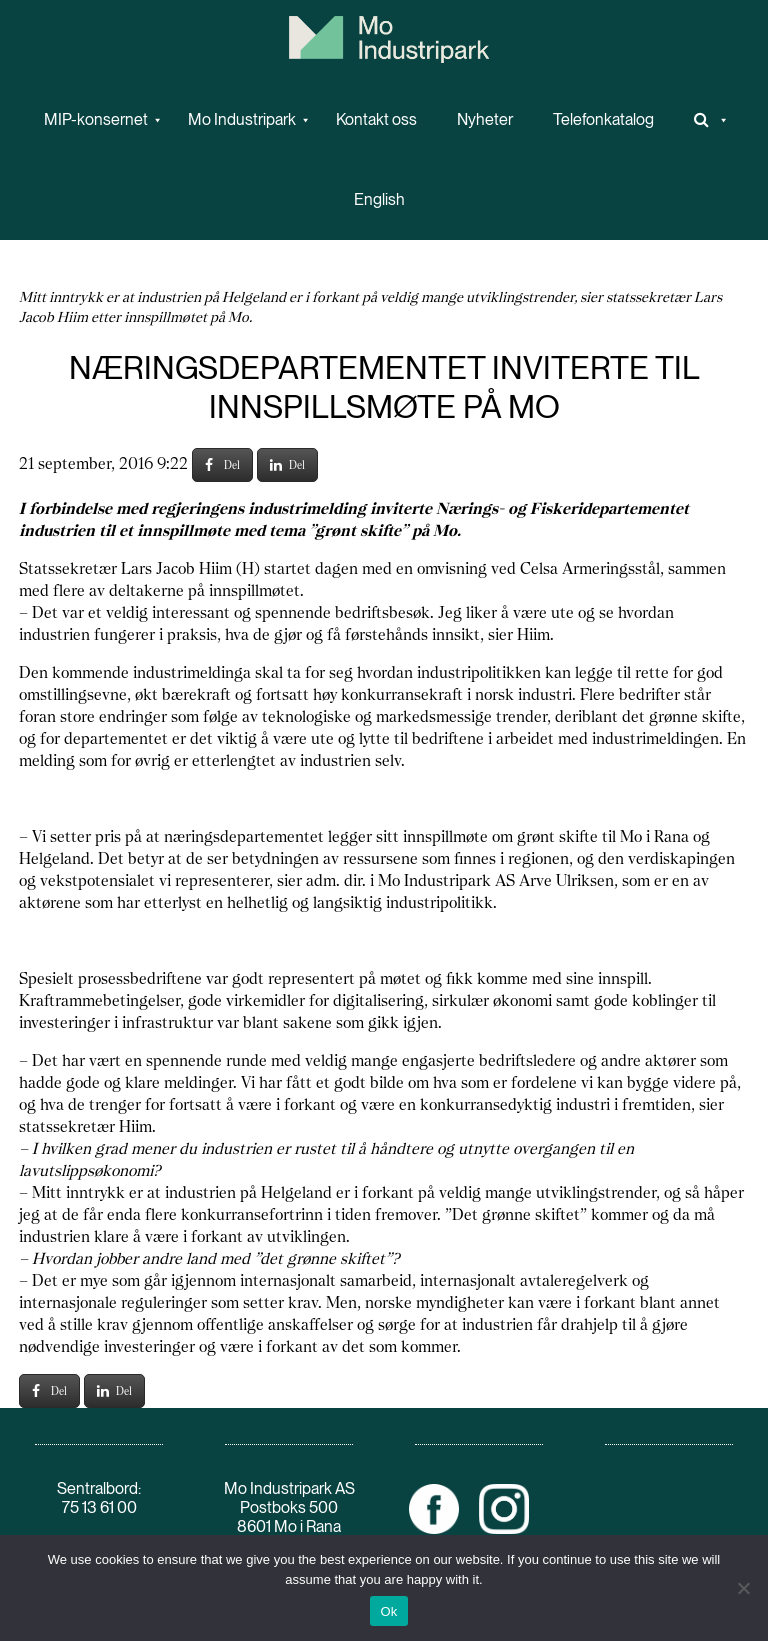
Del (222, 465)
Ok (388, 1611)
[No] (743, 1588)
